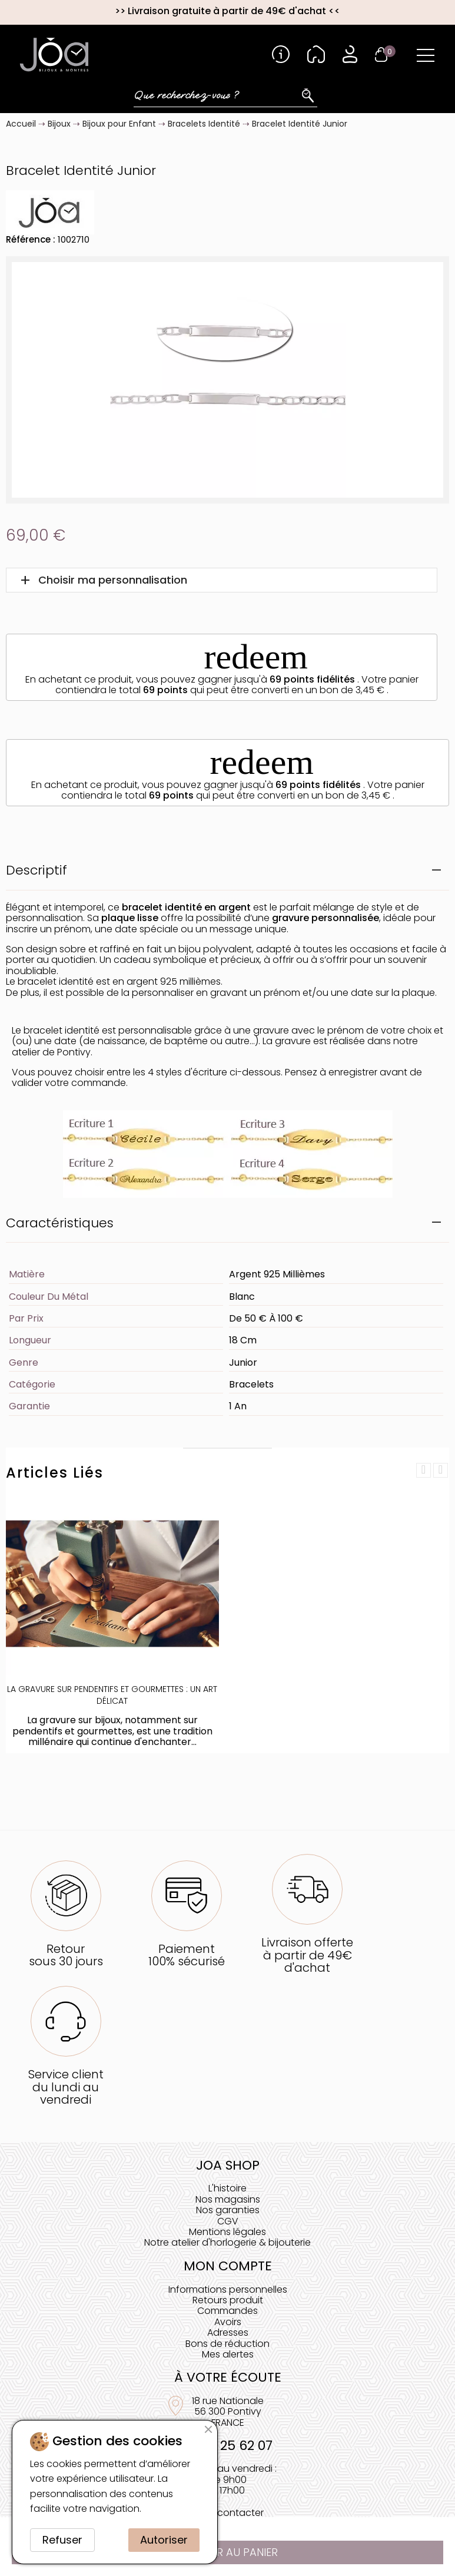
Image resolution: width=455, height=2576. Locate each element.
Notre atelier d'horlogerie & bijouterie (227, 2242)
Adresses (227, 2332)
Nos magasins (227, 2199)
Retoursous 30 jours (66, 1955)
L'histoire (227, 2188)
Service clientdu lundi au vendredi (66, 2087)
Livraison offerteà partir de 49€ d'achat (307, 1955)
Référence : (30, 239)
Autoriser (164, 2539)
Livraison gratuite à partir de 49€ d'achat (227, 11)
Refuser (62, 2539)
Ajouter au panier (228, 2552)
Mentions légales (227, 2232)
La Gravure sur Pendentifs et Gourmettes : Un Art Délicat (112, 1695)
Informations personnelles (227, 2289)
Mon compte (228, 2266)
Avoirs (227, 2322)
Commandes (227, 2310)
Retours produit (227, 2300)
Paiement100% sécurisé (186, 1955)
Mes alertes (228, 2354)
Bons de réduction (227, 2343)
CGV (227, 2221)
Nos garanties (228, 2210)
